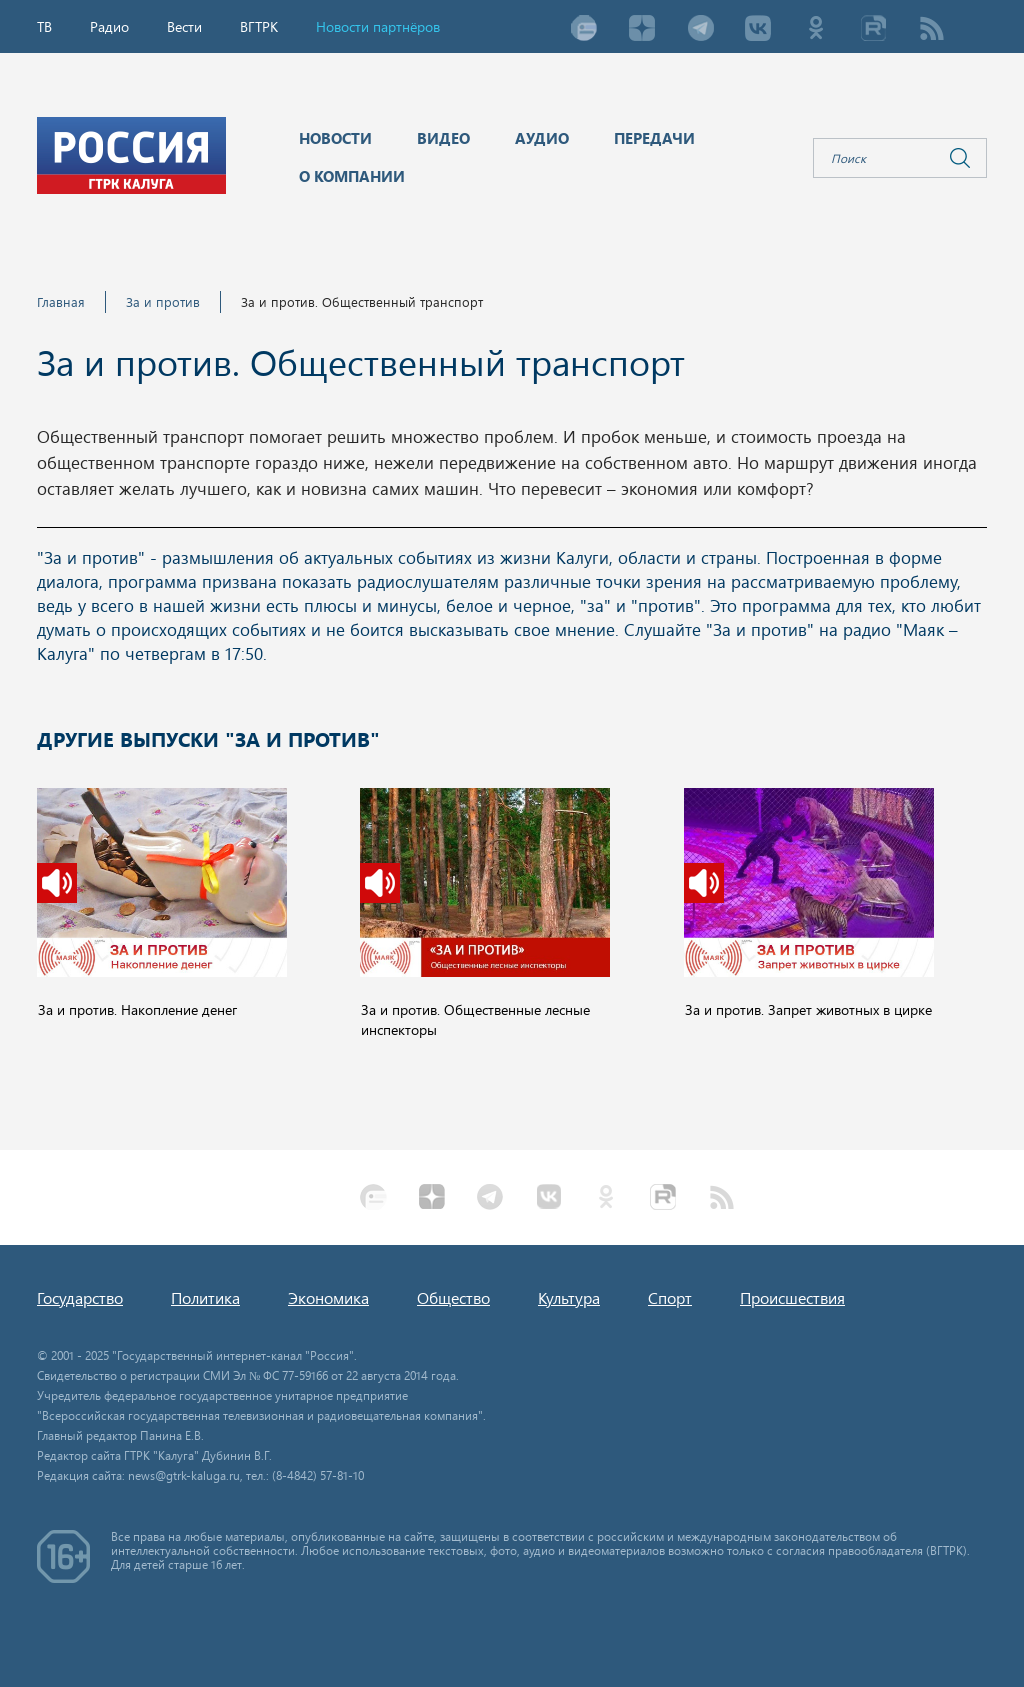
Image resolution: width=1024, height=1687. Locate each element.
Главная (61, 301)
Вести (184, 26)
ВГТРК (259, 26)
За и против (163, 301)
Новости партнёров (378, 26)
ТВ (44, 26)
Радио (109, 26)
